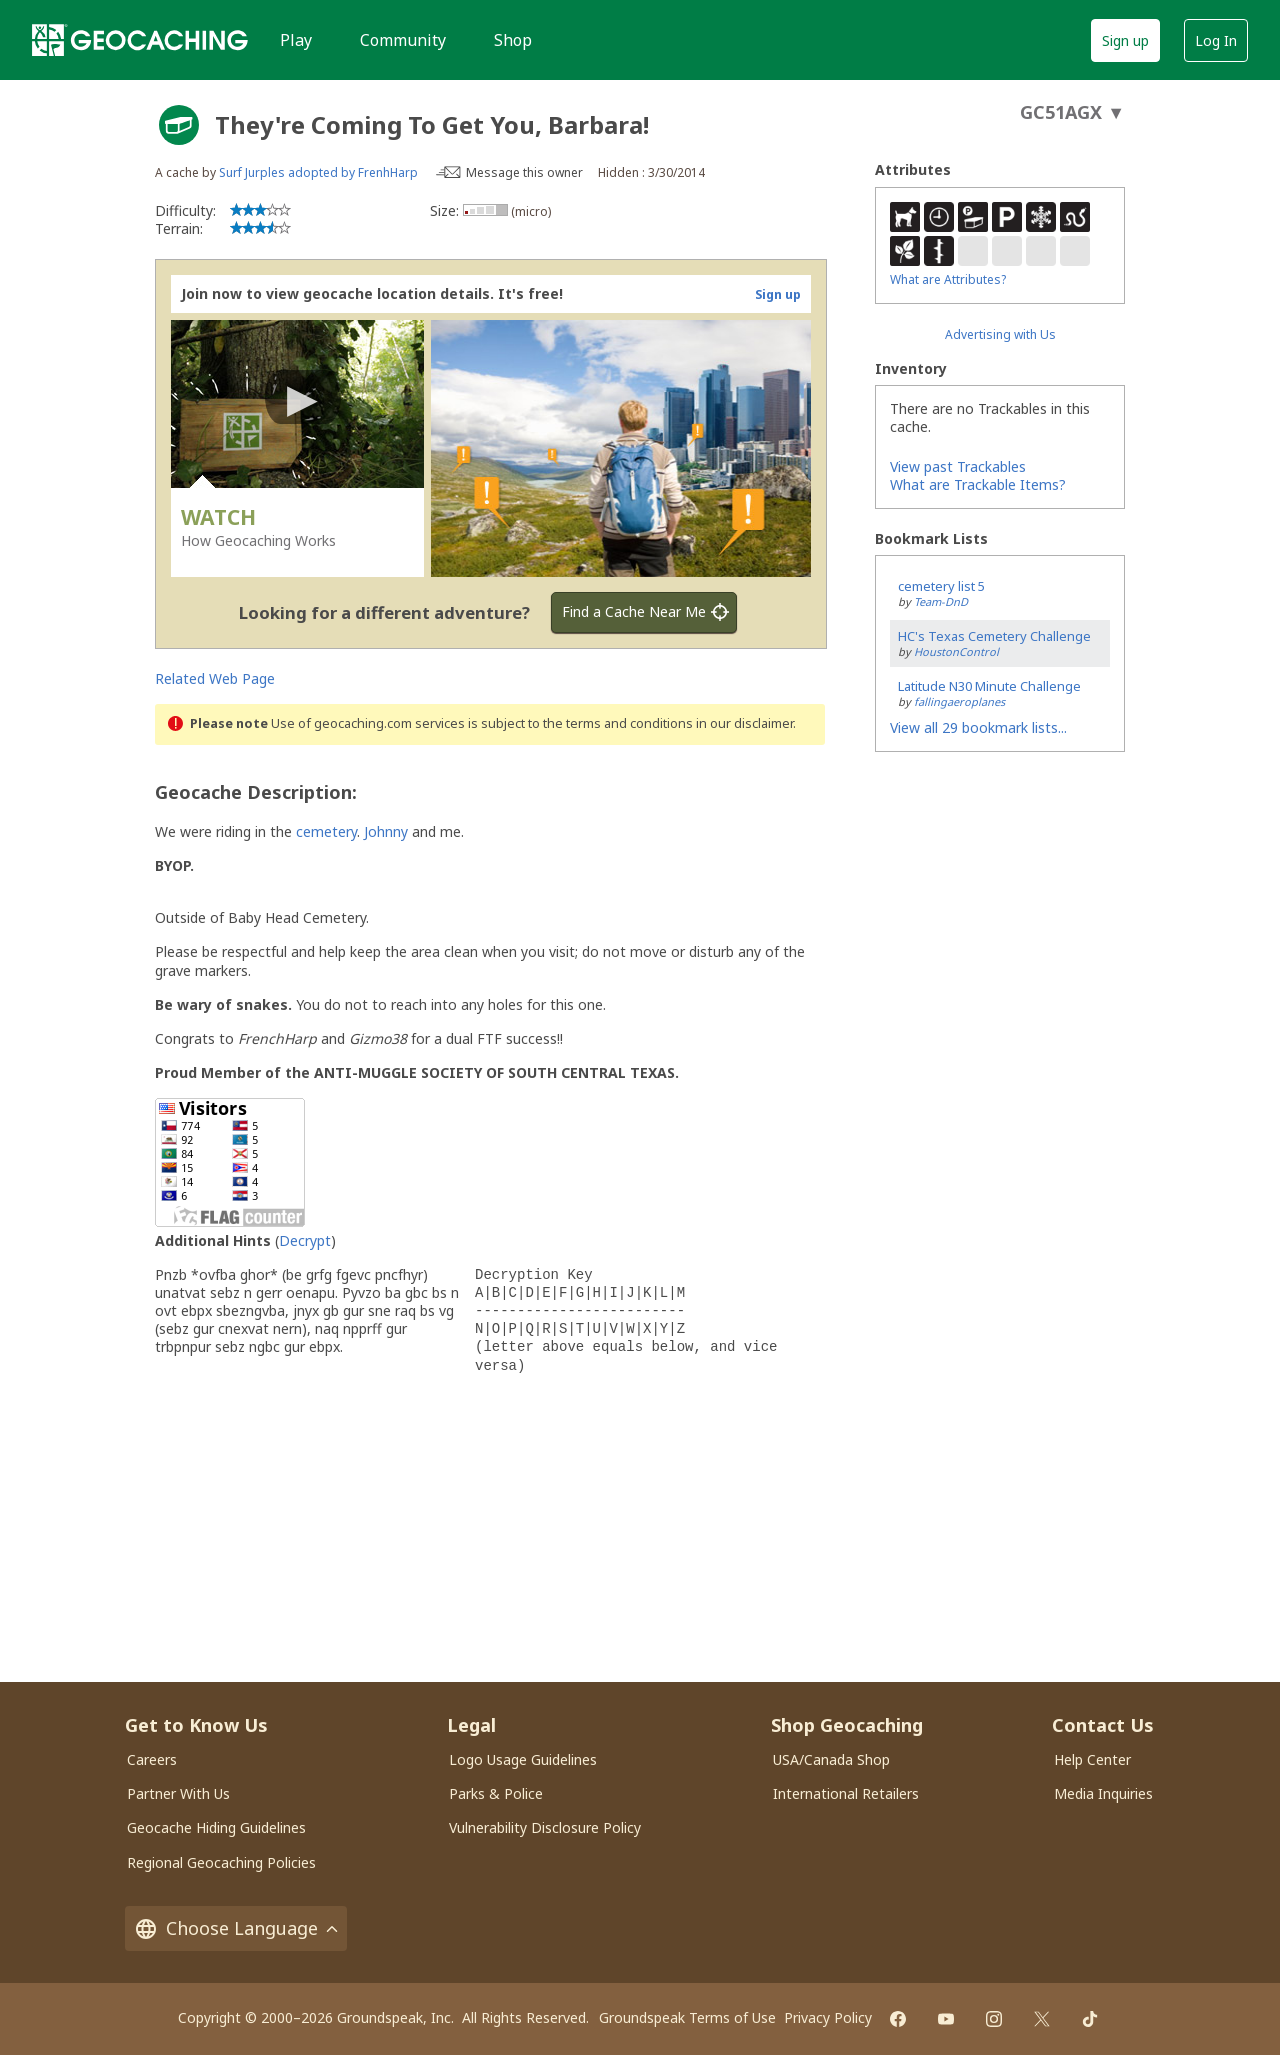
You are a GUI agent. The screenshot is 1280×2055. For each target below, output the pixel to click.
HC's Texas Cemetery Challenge (994, 636)
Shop (513, 40)
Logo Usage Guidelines (523, 1759)
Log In (1216, 40)
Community (403, 40)
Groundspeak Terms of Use (687, 2017)
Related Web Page (215, 678)
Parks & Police (496, 1793)
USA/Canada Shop (831, 1759)
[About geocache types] (179, 125)
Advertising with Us (1000, 334)
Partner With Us (178, 1793)
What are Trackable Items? (978, 484)
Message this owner (524, 172)
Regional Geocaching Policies (221, 1862)
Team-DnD (941, 601)
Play (296, 40)
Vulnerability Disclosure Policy (545, 1827)
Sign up (1125, 40)
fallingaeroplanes (959, 701)
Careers (152, 1759)
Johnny (386, 831)
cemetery (326, 831)
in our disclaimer (744, 723)
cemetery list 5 (941, 586)
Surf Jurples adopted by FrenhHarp (318, 172)
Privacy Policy (828, 2017)
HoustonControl (956, 651)
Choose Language (236, 1928)
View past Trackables (958, 466)
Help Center (1092, 1759)
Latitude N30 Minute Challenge (989, 686)
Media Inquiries (1103, 1793)
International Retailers (846, 1793)
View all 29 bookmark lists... (978, 727)
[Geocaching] (140, 40)
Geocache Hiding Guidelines (216, 1827)
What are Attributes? (948, 279)
